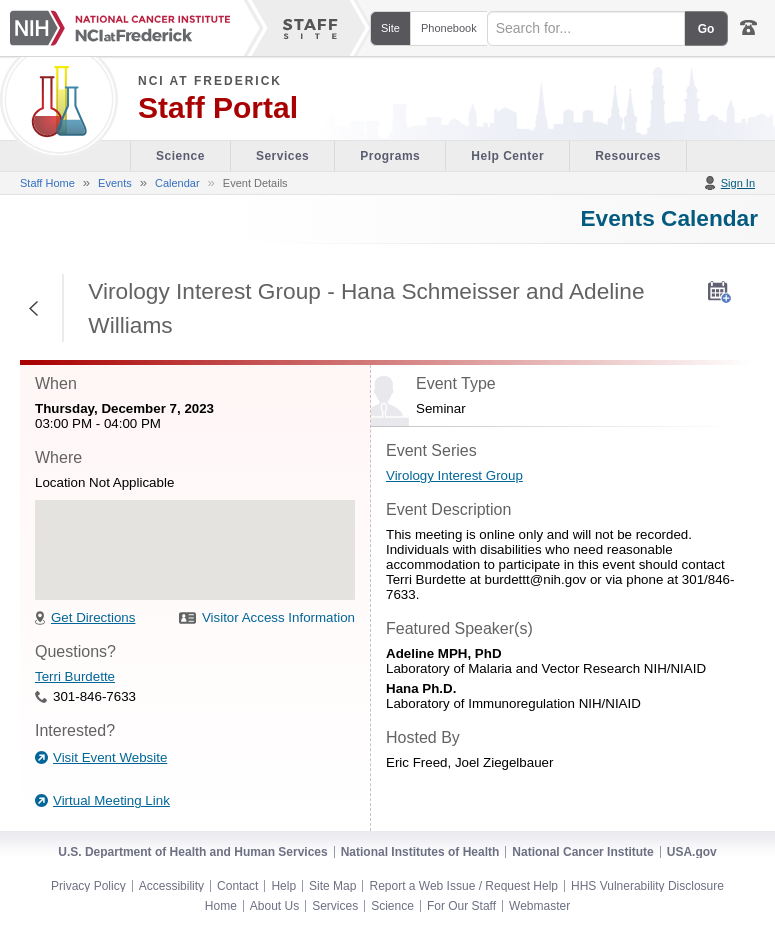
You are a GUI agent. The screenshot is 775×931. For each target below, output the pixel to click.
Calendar (177, 183)
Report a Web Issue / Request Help (463, 886)
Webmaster (539, 906)
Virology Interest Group (454, 475)
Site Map (332, 886)
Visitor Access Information (278, 617)
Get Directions (93, 617)
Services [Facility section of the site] (282, 156)
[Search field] (586, 28)
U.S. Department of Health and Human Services (192, 852)
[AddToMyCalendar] (719, 292)
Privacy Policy (88, 886)
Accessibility (171, 886)
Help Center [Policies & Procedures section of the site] (507, 156)
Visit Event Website (110, 757)
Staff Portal (218, 108)
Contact (237, 886)
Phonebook (449, 28)
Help (283, 886)
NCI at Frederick (210, 81)
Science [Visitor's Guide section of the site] (180, 156)
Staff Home (47, 183)
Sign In (738, 183)
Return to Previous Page (34, 308)
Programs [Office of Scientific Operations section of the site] (390, 156)
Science (392, 906)
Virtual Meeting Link (111, 800)
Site (390, 28)
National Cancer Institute (582, 852)
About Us (274, 906)
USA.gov (692, 852)
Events (115, 183)
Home (221, 906)
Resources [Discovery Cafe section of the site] (628, 156)
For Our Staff (461, 906)
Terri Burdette (75, 676)
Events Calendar (669, 218)
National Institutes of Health (420, 852)
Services (335, 906)
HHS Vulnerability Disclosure (647, 886)
